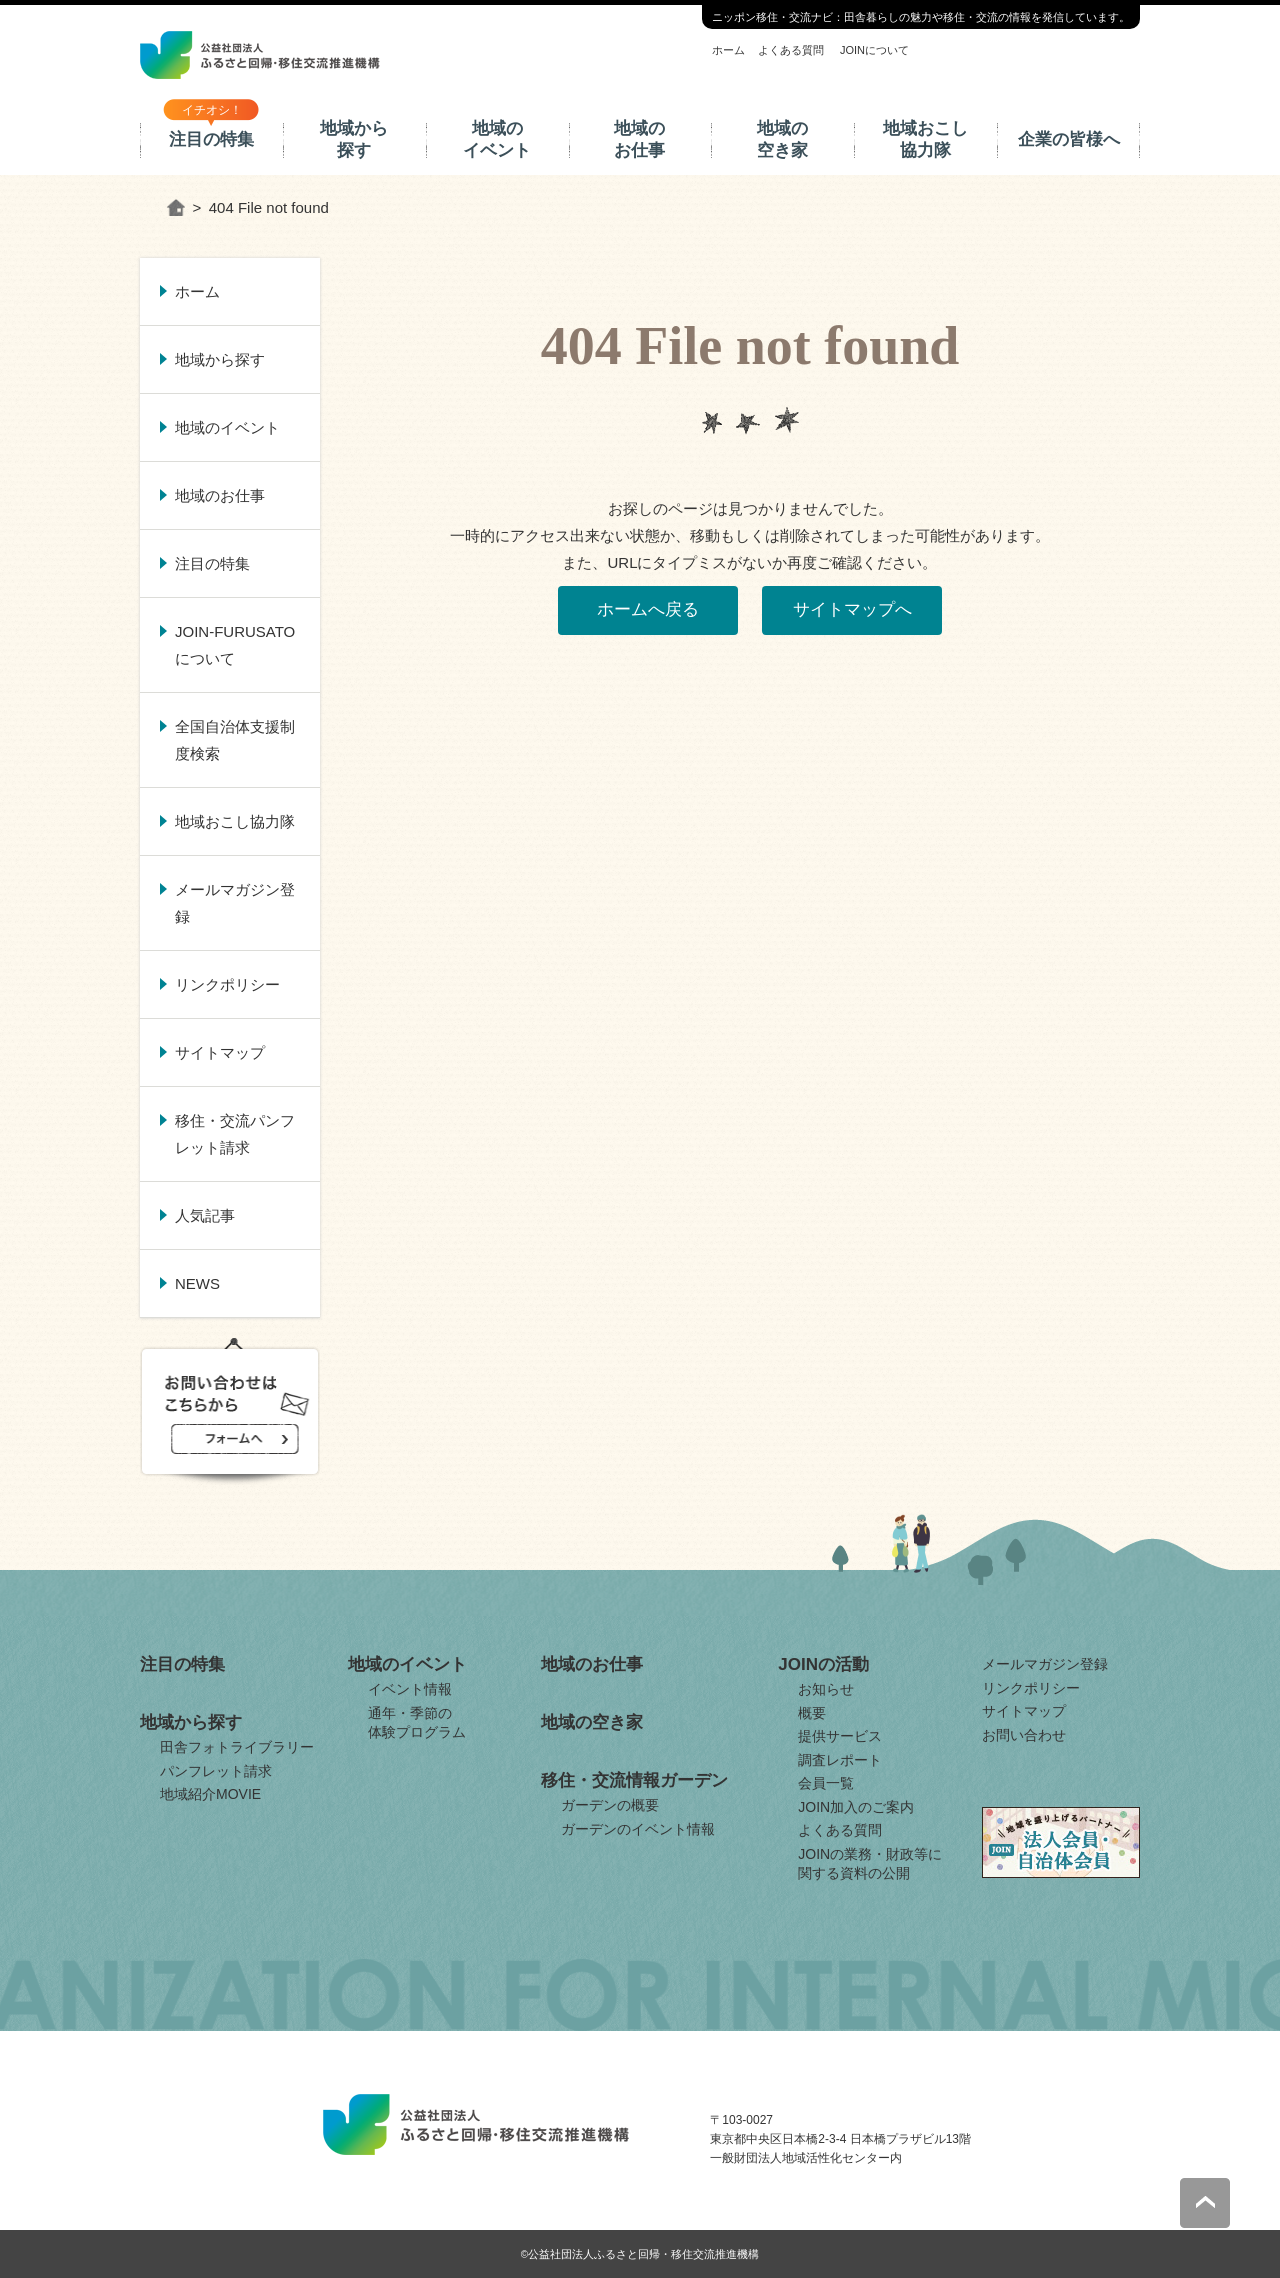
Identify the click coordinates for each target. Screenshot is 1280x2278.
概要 (812, 1713)
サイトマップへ (852, 609)
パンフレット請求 (216, 1771)
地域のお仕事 (639, 139)
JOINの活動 (823, 1664)
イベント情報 (410, 1689)
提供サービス (840, 1736)
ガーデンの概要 (610, 1805)
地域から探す (354, 139)
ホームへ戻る (648, 609)
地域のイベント (497, 139)
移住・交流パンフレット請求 (235, 1134)
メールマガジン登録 (235, 903)
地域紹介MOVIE (210, 1794)
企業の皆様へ (1069, 139)
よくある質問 (791, 50)
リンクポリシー (227, 984)
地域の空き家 (782, 139)
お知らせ (826, 1689)
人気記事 (205, 1215)
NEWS (197, 1283)
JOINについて (874, 50)
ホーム (728, 50)
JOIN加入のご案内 (856, 1807)
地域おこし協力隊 (925, 139)
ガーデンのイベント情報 (638, 1829)
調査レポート (840, 1760)
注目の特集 (211, 139)
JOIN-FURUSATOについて (235, 645)
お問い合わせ (1024, 1735)
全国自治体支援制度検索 (235, 740)
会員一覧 (826, 1783)
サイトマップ (220, 1052)
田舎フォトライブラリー (237, 1747)
